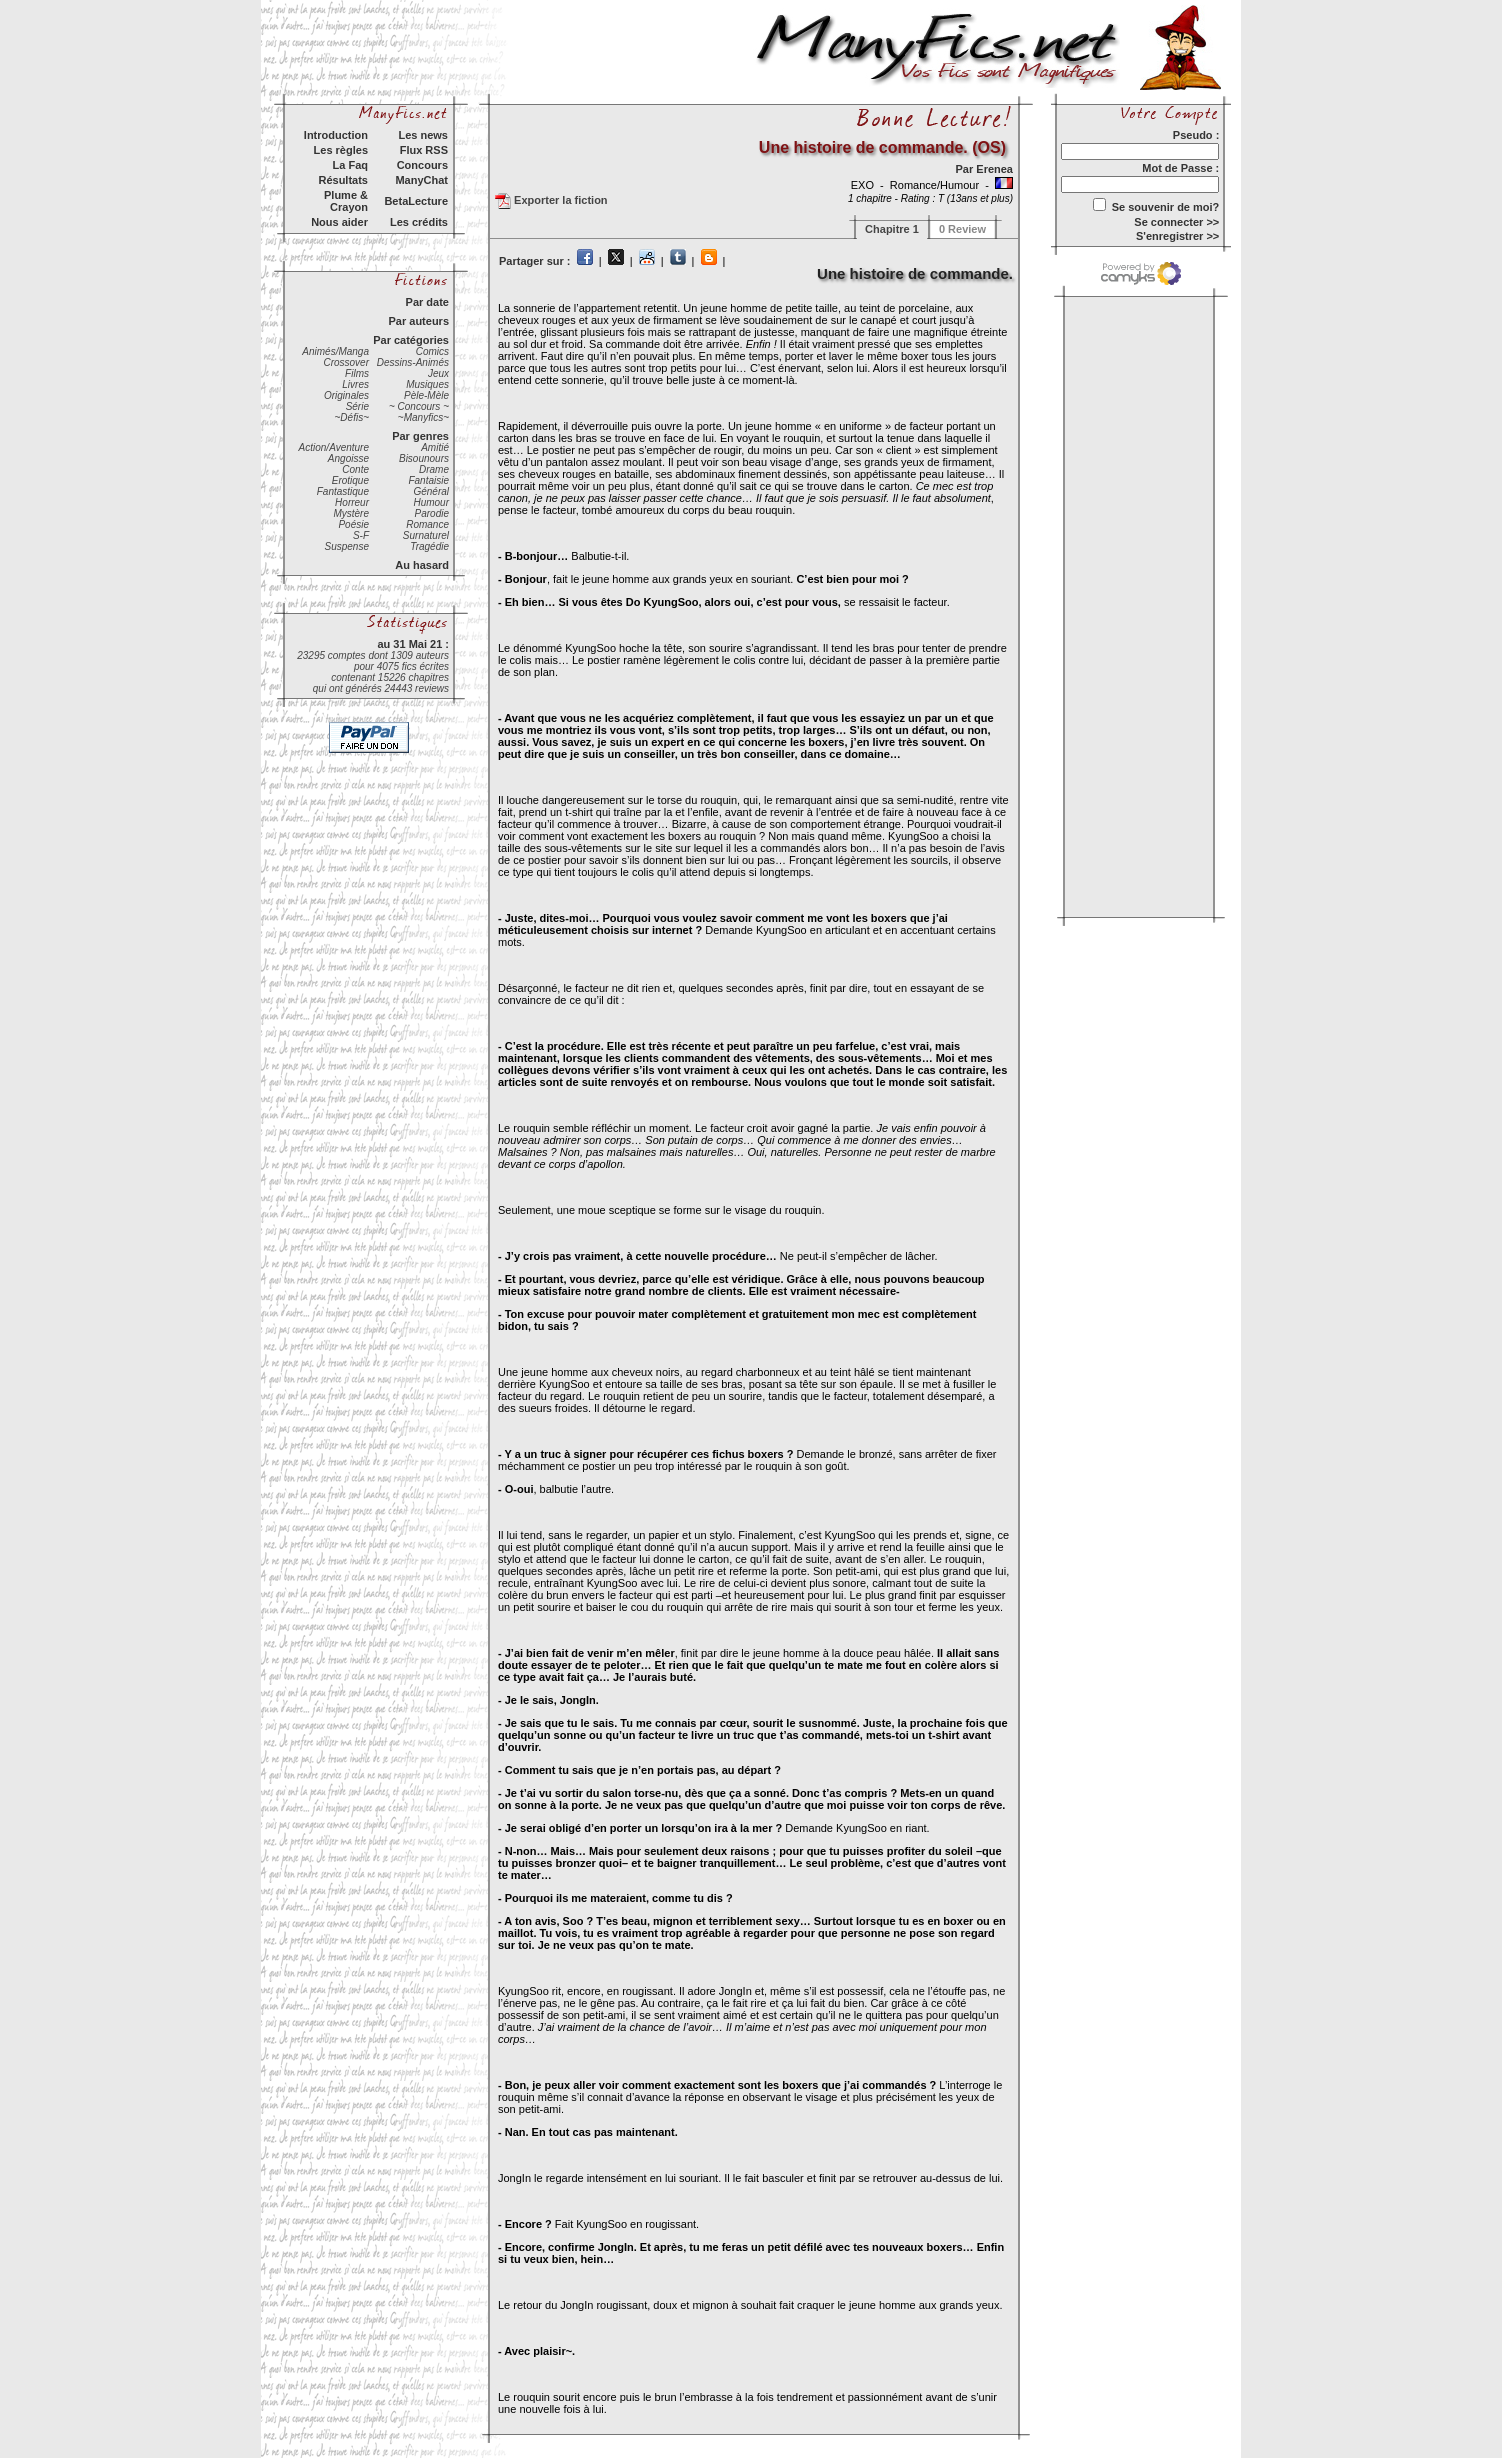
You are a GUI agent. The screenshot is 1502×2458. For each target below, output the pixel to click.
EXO (864, 185)
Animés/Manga (335, 351)
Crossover (346, 362)
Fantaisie (428, 480)
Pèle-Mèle (426, 395)
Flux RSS (424, 150)
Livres (355, 384)
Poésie (353, 524)
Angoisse (348, 458)
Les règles (341, 150)
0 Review (962, 229)
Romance (427, 524)
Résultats (343, 180)
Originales (346, 395)
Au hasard (422, 565)
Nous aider (339, 222)
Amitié (435, 447)
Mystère (351, 513)
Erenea (994, 169)
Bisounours (424, 458)
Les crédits (419, 222)
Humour (431, 502)
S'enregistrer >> (1177, 236)
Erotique (350, 480)
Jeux (438, 373)
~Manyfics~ (423, 417)
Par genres (420, 436)
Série (357, 406)
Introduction (336, 135)
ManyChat (421, 180)
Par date (427, 302)
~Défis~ (352, 417)
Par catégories (411, 340)
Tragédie (429, 546)
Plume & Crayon (346, 201)
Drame (434, 469)
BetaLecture (416, 201)
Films (357, 373)
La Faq (350, 165)
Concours (422, 165)
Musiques (427, 384)
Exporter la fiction (551, 201)
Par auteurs (418, 321)
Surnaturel (426, 535)
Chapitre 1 (892, 229)
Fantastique (343, 491)
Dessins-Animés (413, 362)
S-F (361, 535)
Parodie (432, 513)
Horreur (352, 502)
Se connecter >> (1176, 222)
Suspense (347, 546)
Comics (432, 351)
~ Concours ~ (419, 406)
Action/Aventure (334, 447)
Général (431, 491)
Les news (423, 135)
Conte (355, 469)
